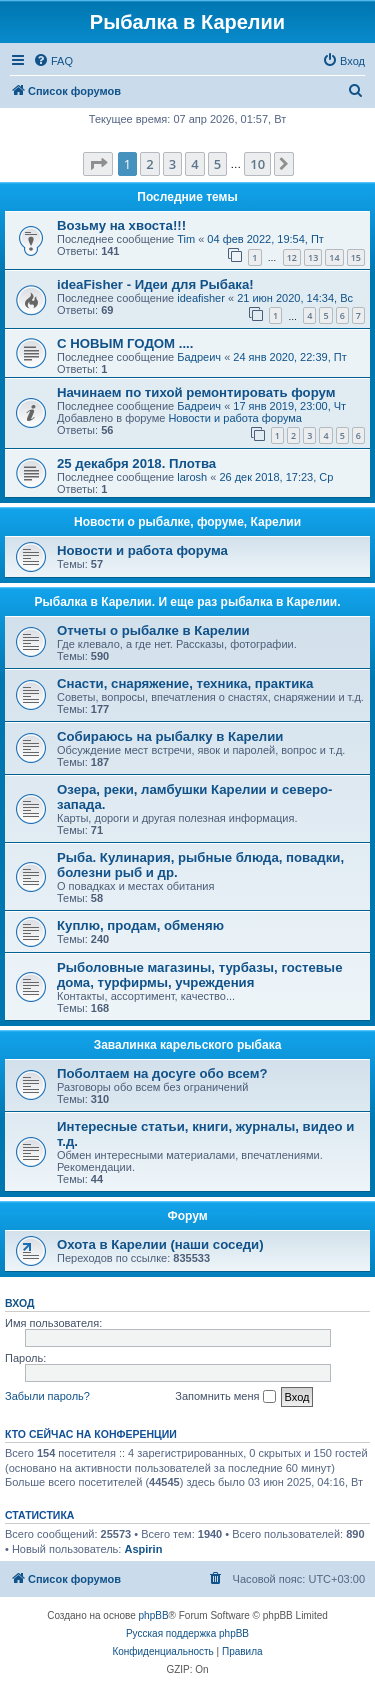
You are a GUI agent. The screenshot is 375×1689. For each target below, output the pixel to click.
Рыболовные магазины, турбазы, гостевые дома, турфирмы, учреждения (199, 975)
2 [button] (149, 164)
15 (356, 257)
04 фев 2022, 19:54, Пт (265, 239)
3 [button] (172, 164)
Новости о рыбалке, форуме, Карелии (187, 522)
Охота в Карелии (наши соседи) (160, 1244)
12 (292, 257)
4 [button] (194, 164)
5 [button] (217, 164)
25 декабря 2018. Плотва (136, 463)
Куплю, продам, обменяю (140, 925)
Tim (186, 239)
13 (313, 257)
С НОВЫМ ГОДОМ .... (125, 343)
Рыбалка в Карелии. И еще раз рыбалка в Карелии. (188, 602)
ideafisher (201, 298)
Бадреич (199, 357)
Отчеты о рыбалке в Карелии (153, 630)
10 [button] (257, 164)
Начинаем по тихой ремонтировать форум (196, 392)
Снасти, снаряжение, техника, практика (185, 683)
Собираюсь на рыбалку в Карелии (170, 736)
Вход (19, 1303)
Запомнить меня (225, 1397)
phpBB (154, 1615)
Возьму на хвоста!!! (121, 225)
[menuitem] (53, 61)
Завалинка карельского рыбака (188, 1045)
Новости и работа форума (235, 418)
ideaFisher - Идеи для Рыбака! (155, 284)
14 (334, 257)
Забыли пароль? (47, 1396)
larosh (192, 477)
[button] (98, 164)
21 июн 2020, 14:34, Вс (295, 298)
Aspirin (143, 1549)
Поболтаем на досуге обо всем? (162, 1073)
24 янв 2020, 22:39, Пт (289, 357)
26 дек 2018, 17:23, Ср (276, 477)
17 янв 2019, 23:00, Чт (289, 406)
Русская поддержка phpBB (187, 1633)
